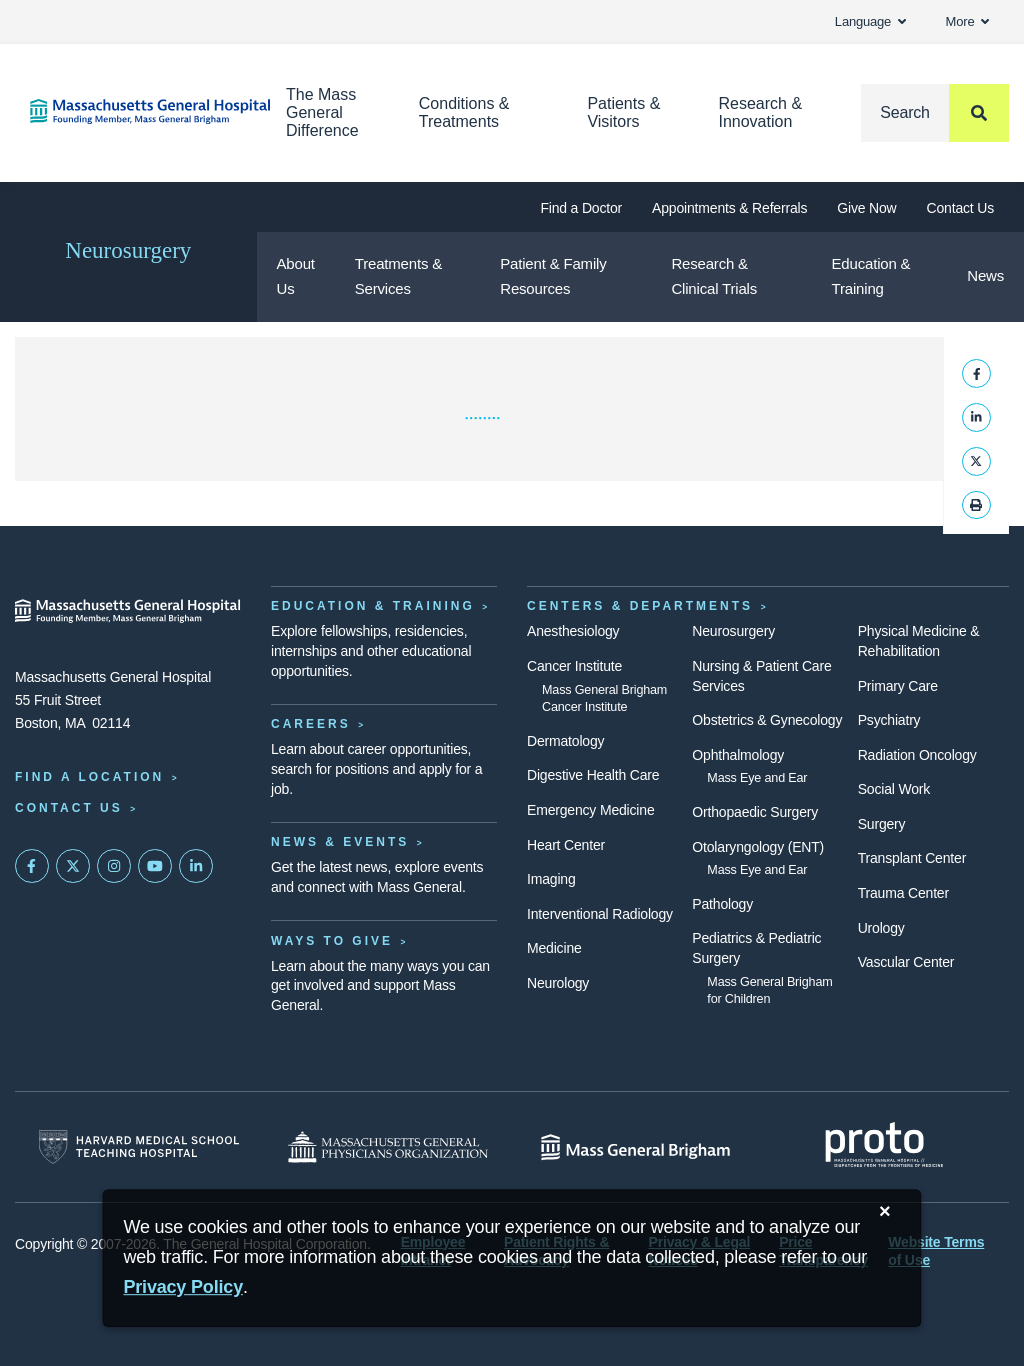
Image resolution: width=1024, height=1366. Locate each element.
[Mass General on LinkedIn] (196, 866)
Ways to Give (332, 941)
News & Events (340, 842)
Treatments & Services (398, 276)
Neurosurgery (128, 250)
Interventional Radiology (600, 914)
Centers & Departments (640, 606)
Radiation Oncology (917, 755)
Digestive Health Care (593, 775)
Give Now (866, 208)
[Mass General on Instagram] (114, 866)
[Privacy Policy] (183, 1287)
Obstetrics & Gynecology (767, 720)
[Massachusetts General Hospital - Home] (128, 611)
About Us (296, 276)
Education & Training (871, 276)
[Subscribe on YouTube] (155, 866)
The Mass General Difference (322, 112)
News (985, 275)
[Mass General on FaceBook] (32, 866)
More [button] (967, 21)
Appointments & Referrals (729, 208)
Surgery (882, 824)
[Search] (935, 113)
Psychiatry (889, 720)
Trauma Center (903, 893)
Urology (881, 928)
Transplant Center (912, 858)
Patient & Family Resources (553, 276)
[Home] (128, 111)
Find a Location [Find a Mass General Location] (89, 777)
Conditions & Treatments (464, 112)
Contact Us (960, 208)
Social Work (894, 789)
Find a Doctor (581, 208)
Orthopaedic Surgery (755, 812)
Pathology (722, 904)
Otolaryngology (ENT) (758, 847)
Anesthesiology (573, 631)
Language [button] (870, 21)
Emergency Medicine (590, 810)
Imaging (551, 879)
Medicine (554, 948)
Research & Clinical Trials (714, 276)
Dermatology (565, 741)
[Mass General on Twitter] (73, 866)
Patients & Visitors (623, 112)
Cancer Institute (574, 666)
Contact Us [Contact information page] (69, 808)
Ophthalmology (738, 755)
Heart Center (566, 845)
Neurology (558, 983)
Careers (311, 724)
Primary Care (898, 686)
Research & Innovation (760, 112)
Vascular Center (906, 962)
